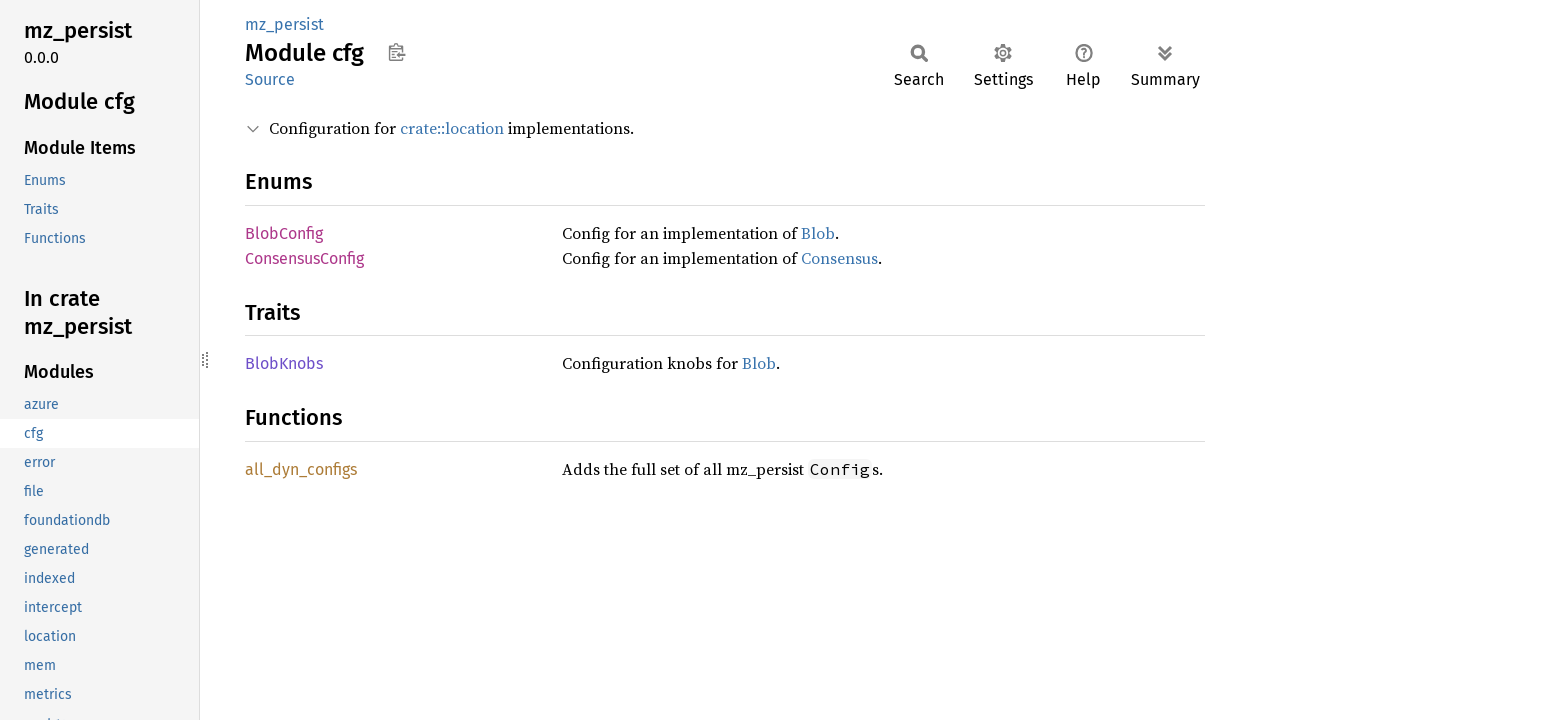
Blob (818, 233)
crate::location (452, 128)
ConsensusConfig (304, 258)
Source (270, 79)
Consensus (839, 258)
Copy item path (396, 52)
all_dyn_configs (301, 469)
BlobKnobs (284, 363)
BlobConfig (284, 233)
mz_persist (284, 24)
